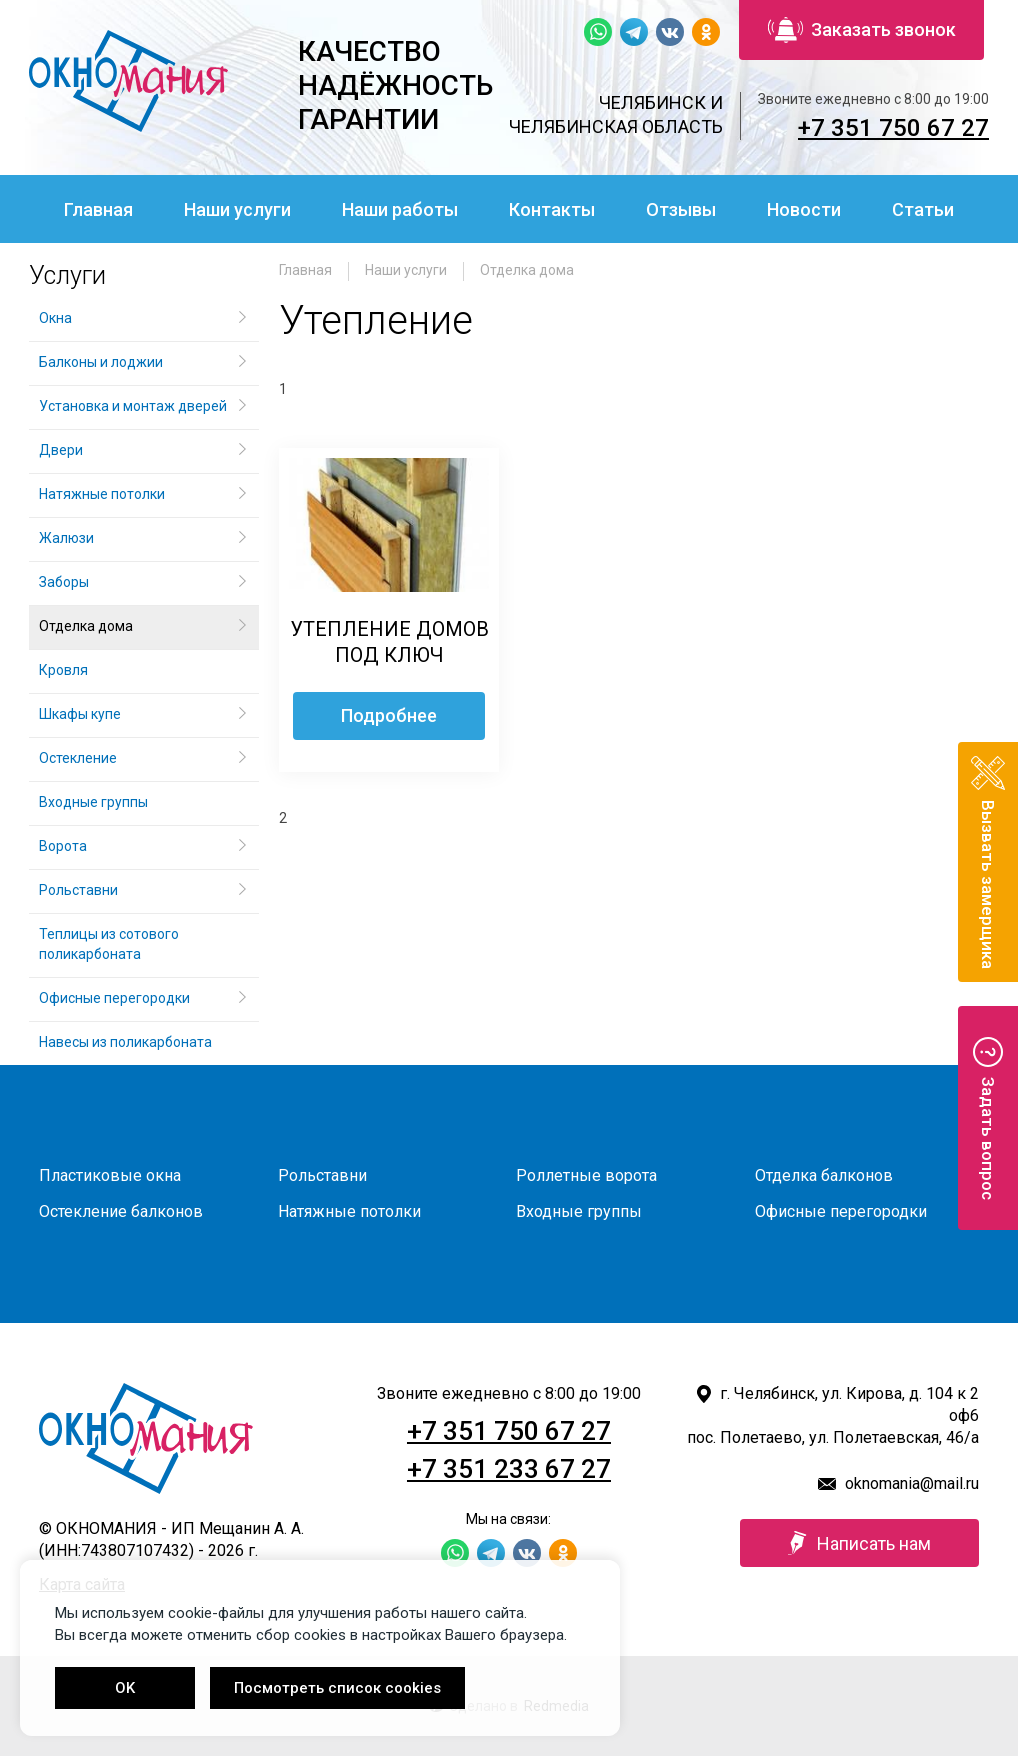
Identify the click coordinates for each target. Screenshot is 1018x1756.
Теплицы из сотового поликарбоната (109, 944)
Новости (804, 209)
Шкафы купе (80, 714)
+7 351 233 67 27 (509, 1469)
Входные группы (93, 802)
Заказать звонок (862, 30)
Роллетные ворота (586, 1175)
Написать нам (859, 1543)
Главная (98, 209)
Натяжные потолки (102, 494)
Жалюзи (66, 538)
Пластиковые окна (110, 1175)
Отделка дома (527, 270)
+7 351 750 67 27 (893, 128)
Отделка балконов (824, 1175)
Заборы (64, 582)
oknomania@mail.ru (912, 1483)
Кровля (63, 670)
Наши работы (400, 209)
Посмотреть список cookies (337, 1688)
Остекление (78, 758)
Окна (55, 318)
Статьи (923, 209)
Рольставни (78, 890)
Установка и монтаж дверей (134, 406)
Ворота (63, 846)
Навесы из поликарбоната (125, 1042)
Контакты (552, 209)
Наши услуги (237, 209)
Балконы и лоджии (101, 362)
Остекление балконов (121, 1211)
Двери (61, 450)
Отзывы (681, 209)
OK (125, 1688)
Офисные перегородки (114, 998)
